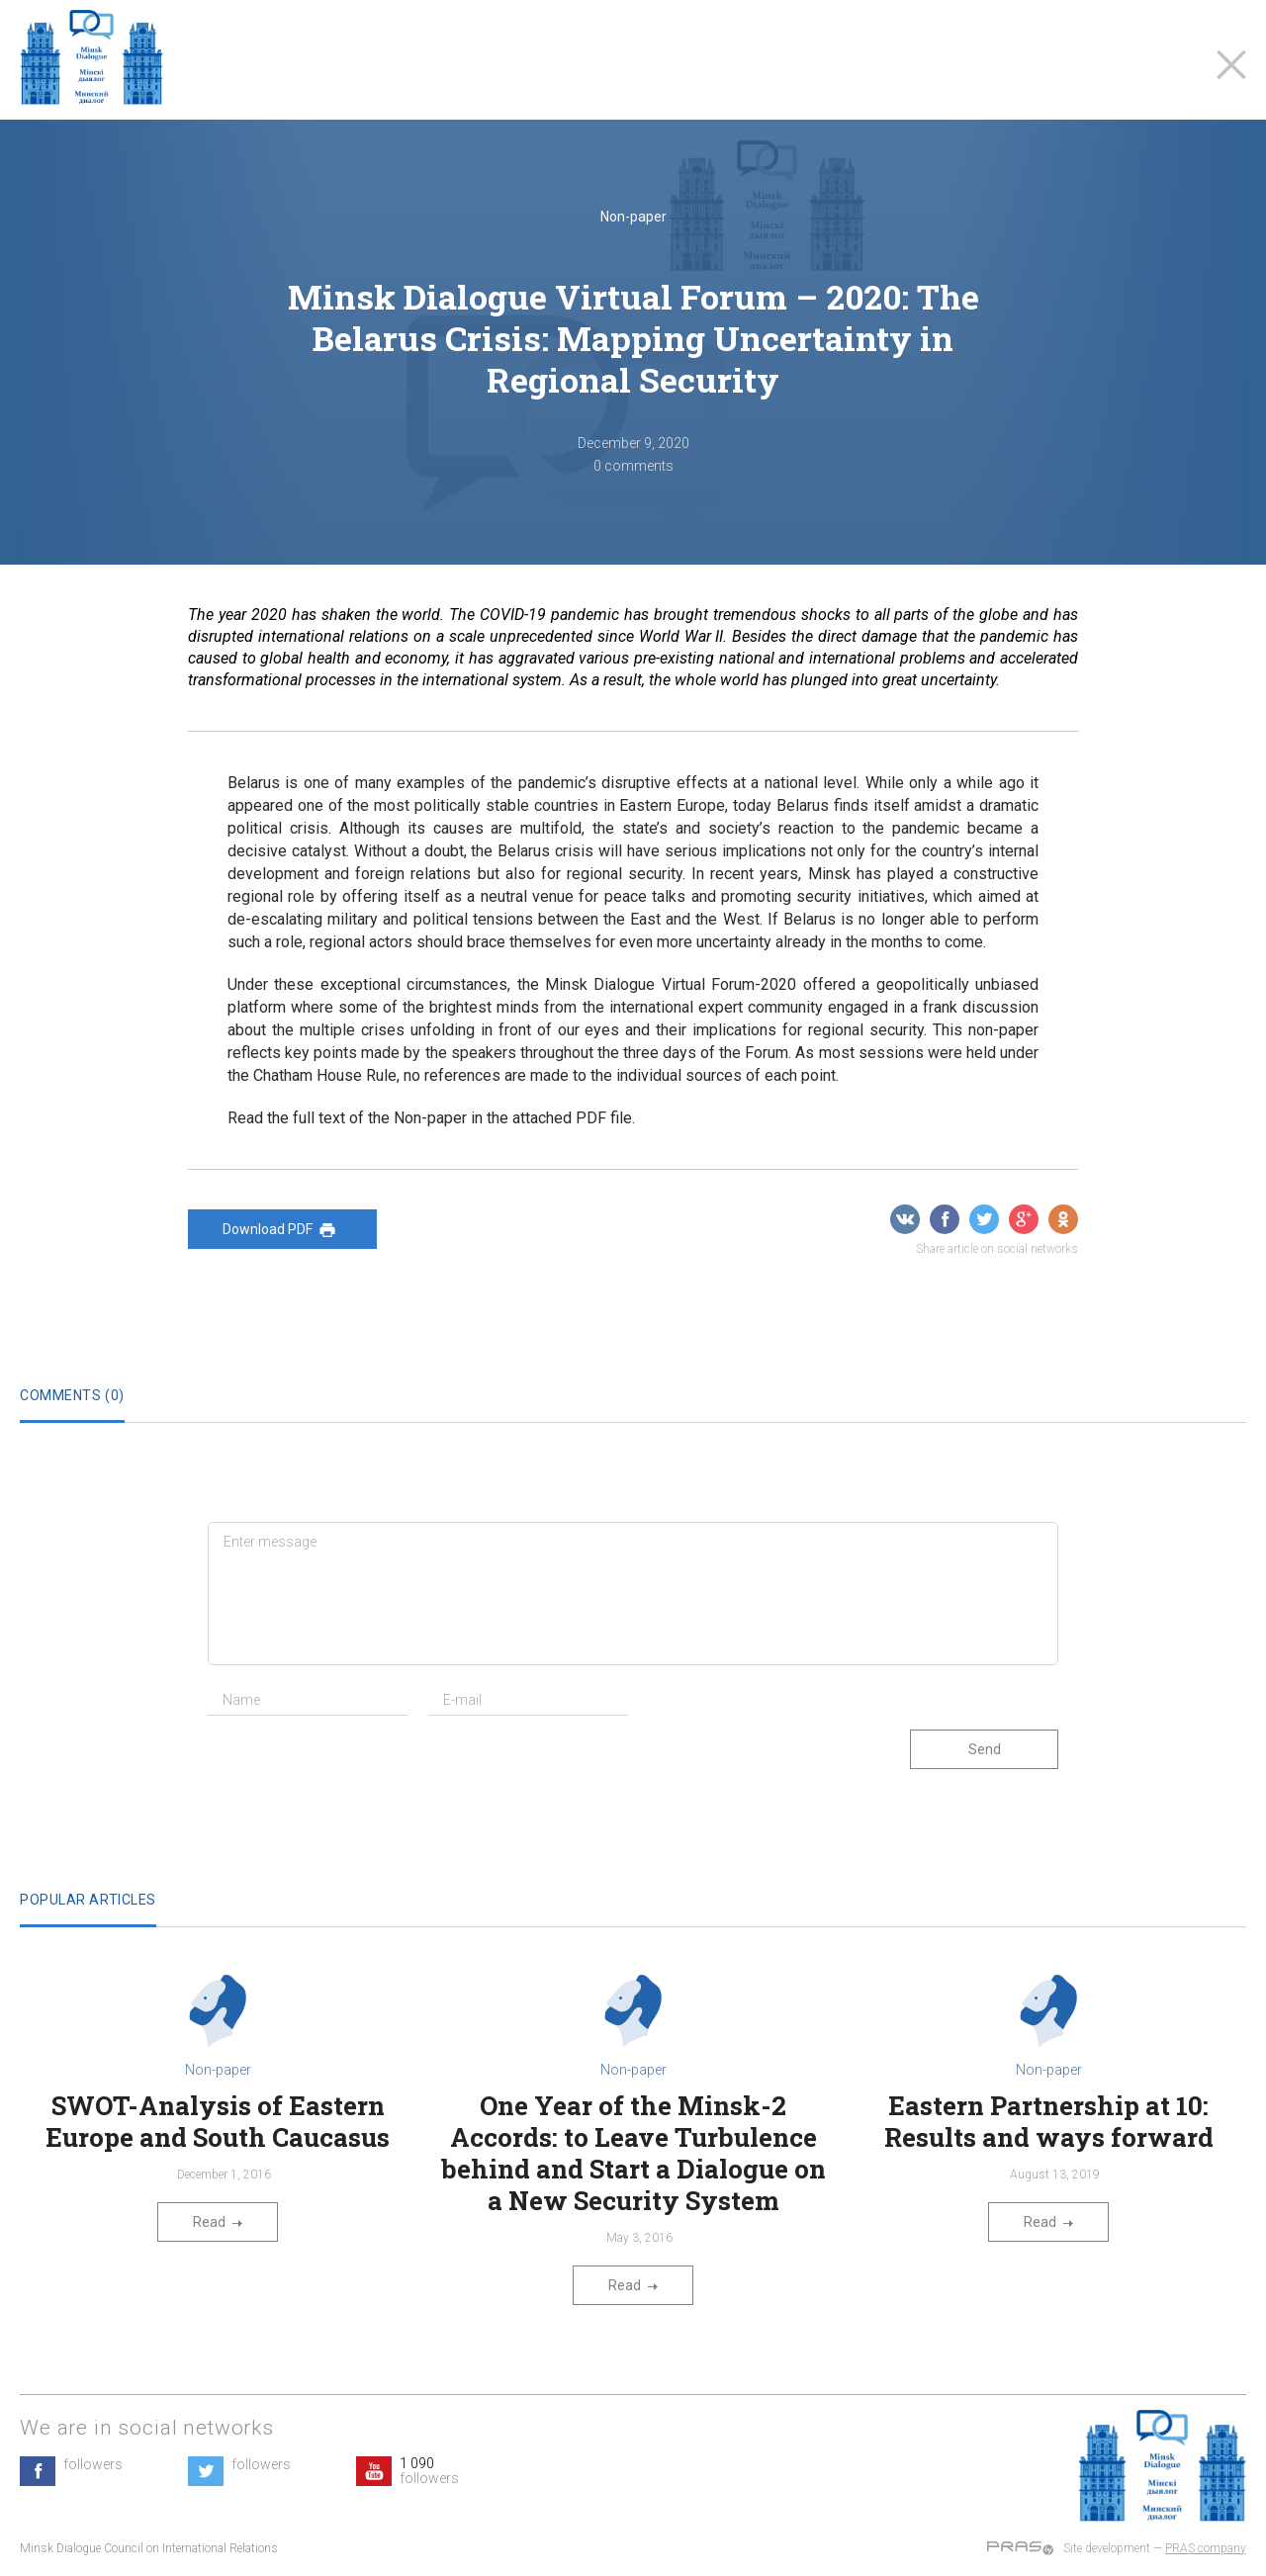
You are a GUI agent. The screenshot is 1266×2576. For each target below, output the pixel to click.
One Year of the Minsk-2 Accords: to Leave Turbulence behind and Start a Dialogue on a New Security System (633, 2152)
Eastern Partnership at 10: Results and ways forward (1049, 2121)
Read (217, 2222)
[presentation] (358, 1769)
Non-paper (633, 216)
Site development (1106, 2548)
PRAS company (1205, 2548)
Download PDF (282, 1230)
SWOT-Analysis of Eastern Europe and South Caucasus (217, 2121)
